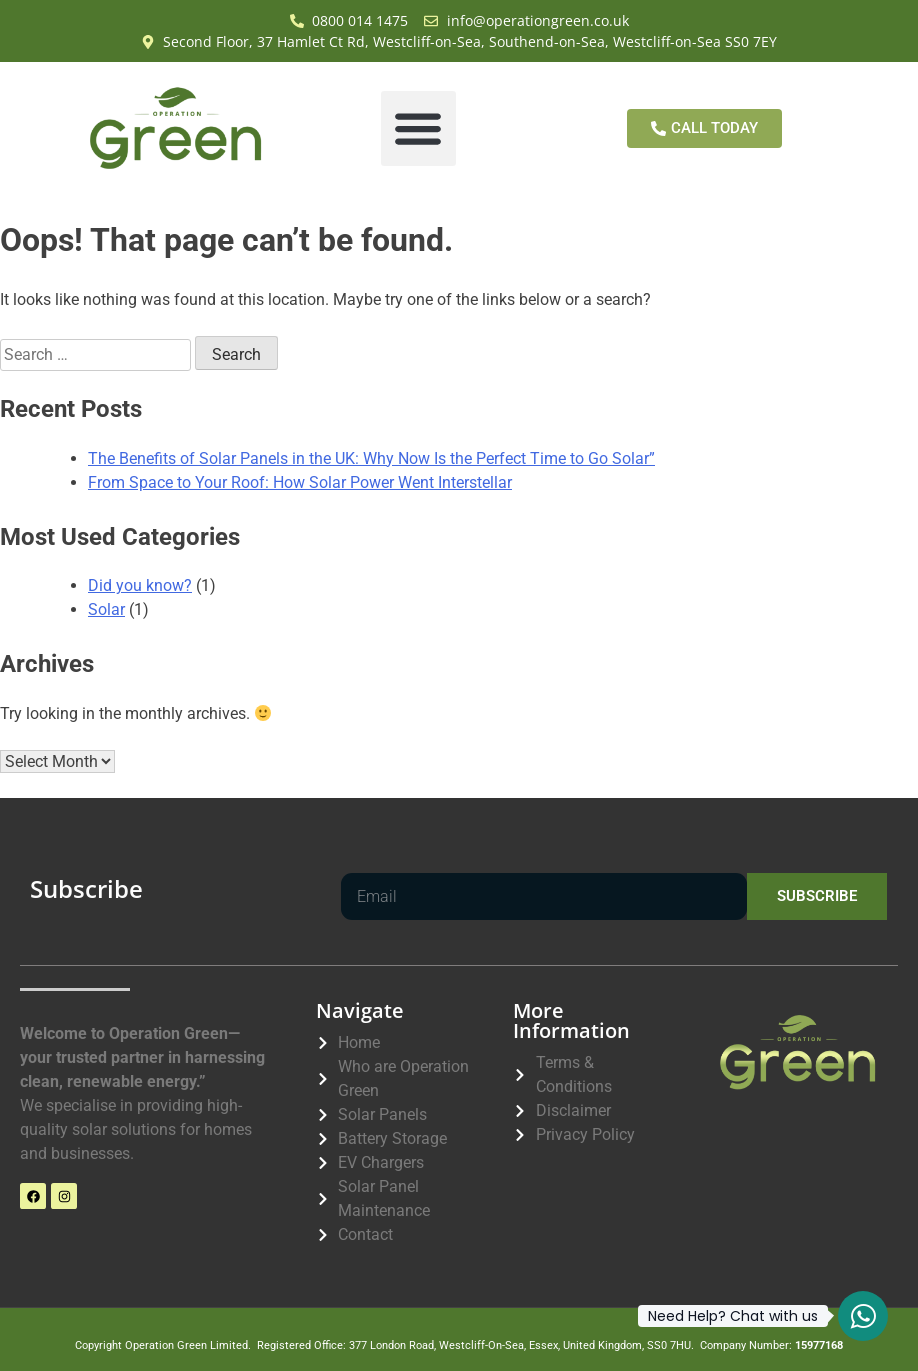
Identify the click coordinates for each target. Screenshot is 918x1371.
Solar (106, 609)
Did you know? (140, 585)
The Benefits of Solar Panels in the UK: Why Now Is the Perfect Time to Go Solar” (371, 458)
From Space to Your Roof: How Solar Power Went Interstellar (300, 482)
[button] (418, 128)
